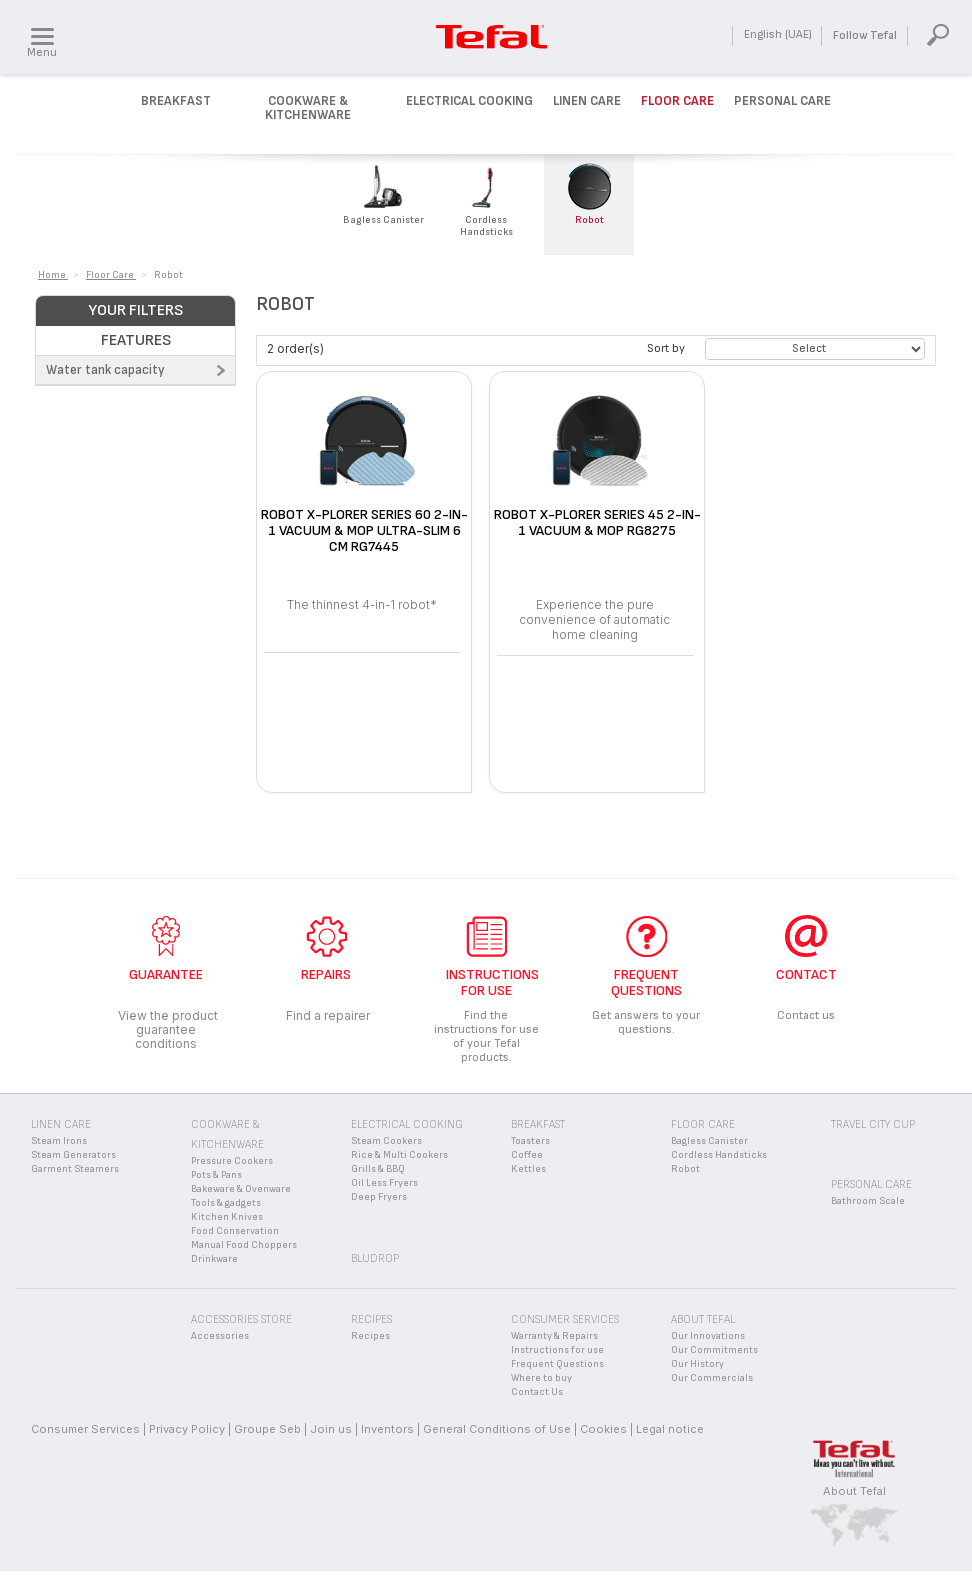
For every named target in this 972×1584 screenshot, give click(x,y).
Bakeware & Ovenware (241, 1189)
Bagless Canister (709, 1141)
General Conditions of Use (497, 1429)
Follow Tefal (865, 35)
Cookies (603, 1429)
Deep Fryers (379, 1197)
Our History (697, 1364)
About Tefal (854, 1491)
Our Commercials (712, 1378)
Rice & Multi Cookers (399, 1155)
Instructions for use (557, 1350)
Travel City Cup (873, 1124)
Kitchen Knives (227, 1217)
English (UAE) (778, 34)
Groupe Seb (267, 1429)
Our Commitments (714, 1350)
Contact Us (537, 1392)
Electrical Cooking (469, 101)
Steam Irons (59, 1141)
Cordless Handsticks (719, 1155)
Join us (331, 1429)
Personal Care (782, 101)
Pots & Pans (216, 1175)
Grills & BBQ (378, 1169)
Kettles (528, 1169)
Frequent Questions (557, 1364)
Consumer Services (85, 1429)
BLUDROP (375, 1258)
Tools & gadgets (226, 1203)
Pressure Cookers (232, 1161)
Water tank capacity (105, 370)
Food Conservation (235, 1231)
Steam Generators (73, 1155)
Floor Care (677, 101)
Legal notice (670, 1429)
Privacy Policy (187, 1429)
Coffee (527, 1155)
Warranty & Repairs (554, 1336)
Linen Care (587, 101)
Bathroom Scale (868, 1201)
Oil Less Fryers (384, 1183)
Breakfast (176, 101)
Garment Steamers (75, 1169)
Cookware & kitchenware (308, 108)
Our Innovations (708, 1336)
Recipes (370, 1336)
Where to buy (541, 1378)
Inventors (387, 1429)
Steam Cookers (386, 1141)
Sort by (666, 348)
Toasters (530, 1141)
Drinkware (214, 1259)
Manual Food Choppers (244, 1245)
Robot (685, 1169)
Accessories (220, 1336)
